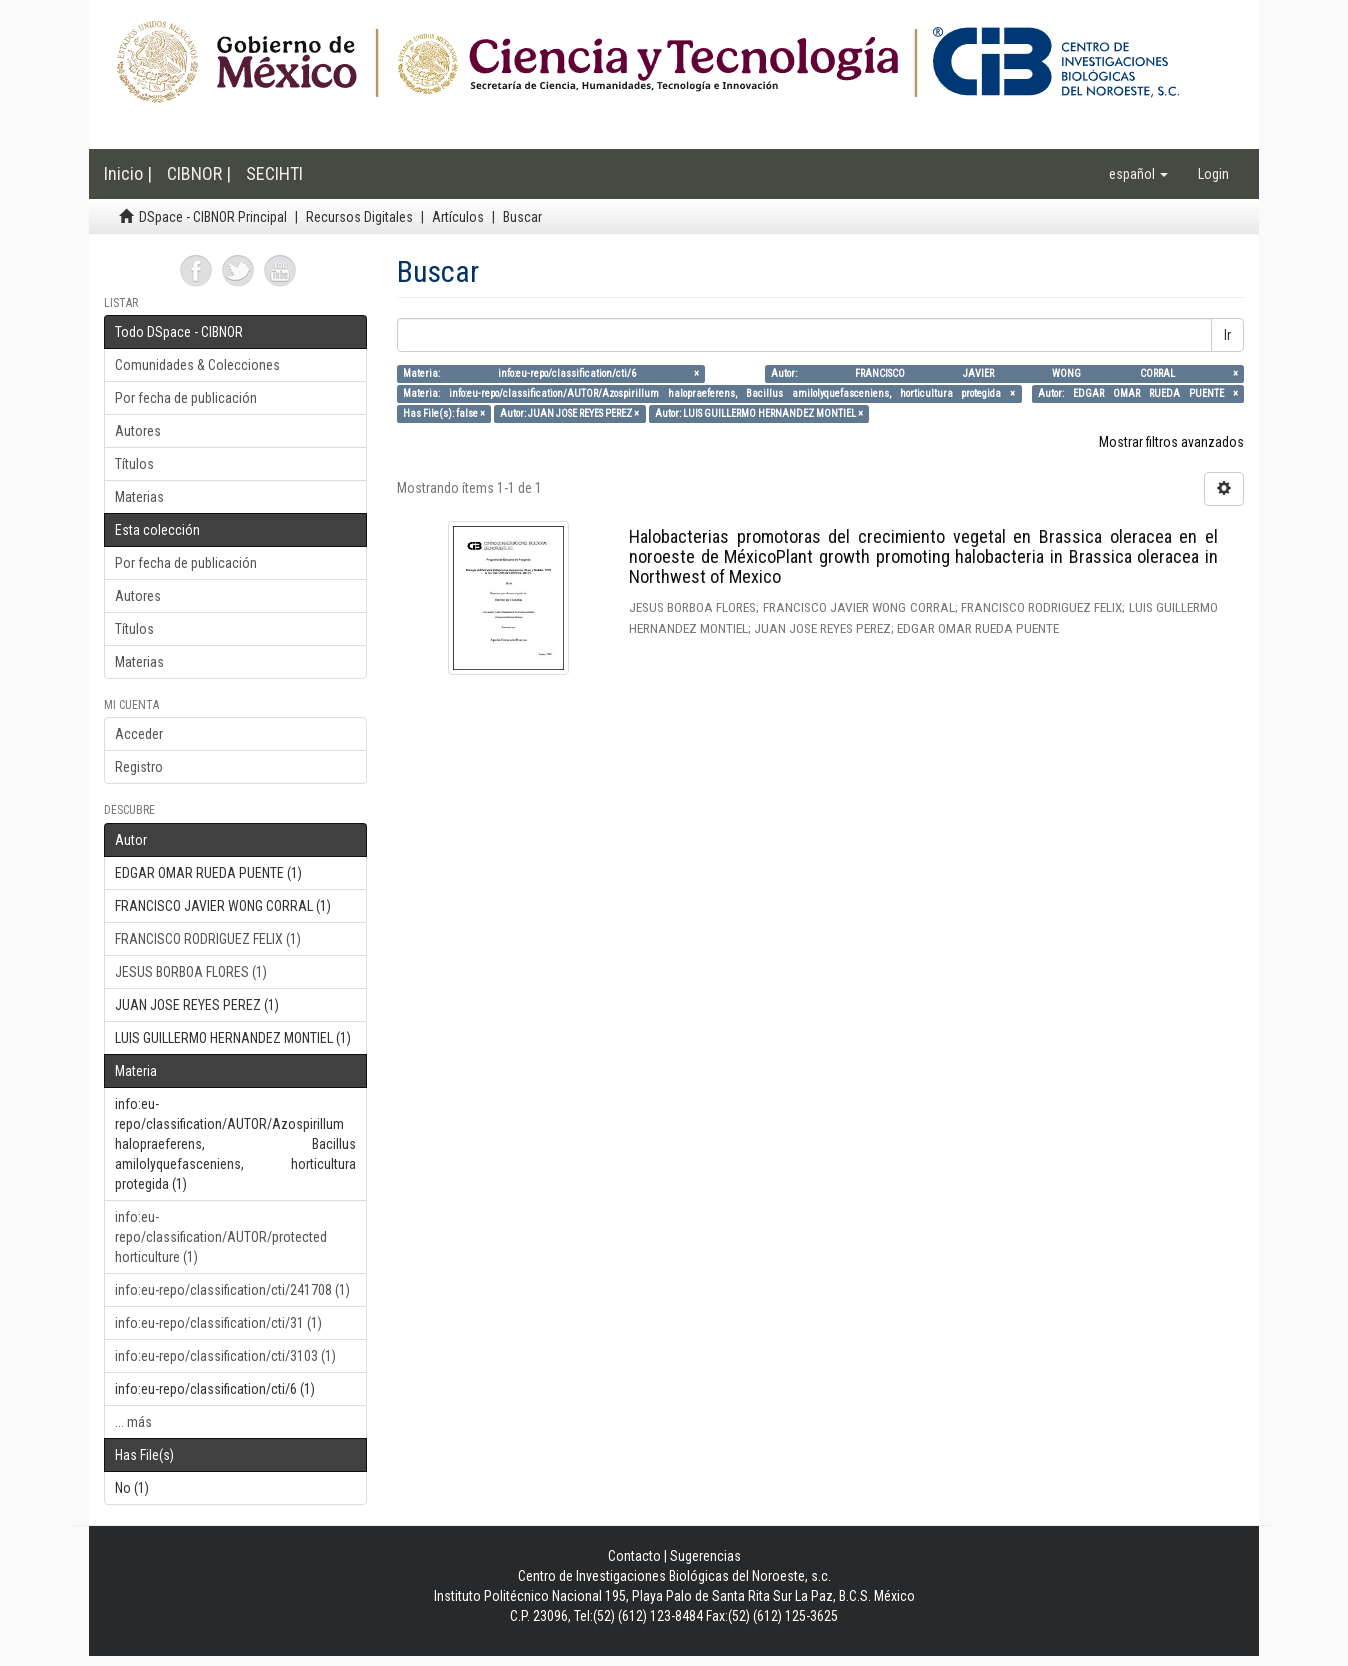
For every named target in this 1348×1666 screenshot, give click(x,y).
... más (133, 1422)
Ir (1227, 335)
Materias (139, 497)
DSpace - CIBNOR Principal (213, 217)
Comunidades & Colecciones (197, 365)
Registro (139, 767)
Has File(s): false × (444, 413)
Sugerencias (705, 1556)
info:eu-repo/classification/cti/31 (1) (218, 1323)
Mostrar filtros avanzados (1171, 442)
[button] (1138, 174)
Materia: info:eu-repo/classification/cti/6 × (551, 373)
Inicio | (128, 173)
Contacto (634, 1556)
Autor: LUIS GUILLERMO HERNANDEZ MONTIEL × (759, 413)
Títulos (134, 464)
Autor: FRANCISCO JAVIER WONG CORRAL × (1004, 373)
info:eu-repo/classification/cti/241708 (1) (232, 1290)
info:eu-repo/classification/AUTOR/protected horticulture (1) (221, 1237)
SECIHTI (274, 173)
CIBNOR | (199, 173)
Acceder (139, 734)
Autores (138, 431)
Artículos (458, 217)
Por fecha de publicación (186, 398)
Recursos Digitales (359, 217)
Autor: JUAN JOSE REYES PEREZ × (569, 413)
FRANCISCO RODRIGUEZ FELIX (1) (208, 939)
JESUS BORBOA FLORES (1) (191, 972)
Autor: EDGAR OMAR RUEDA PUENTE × (1138, 393)
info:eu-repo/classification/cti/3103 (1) (225, 1356)
